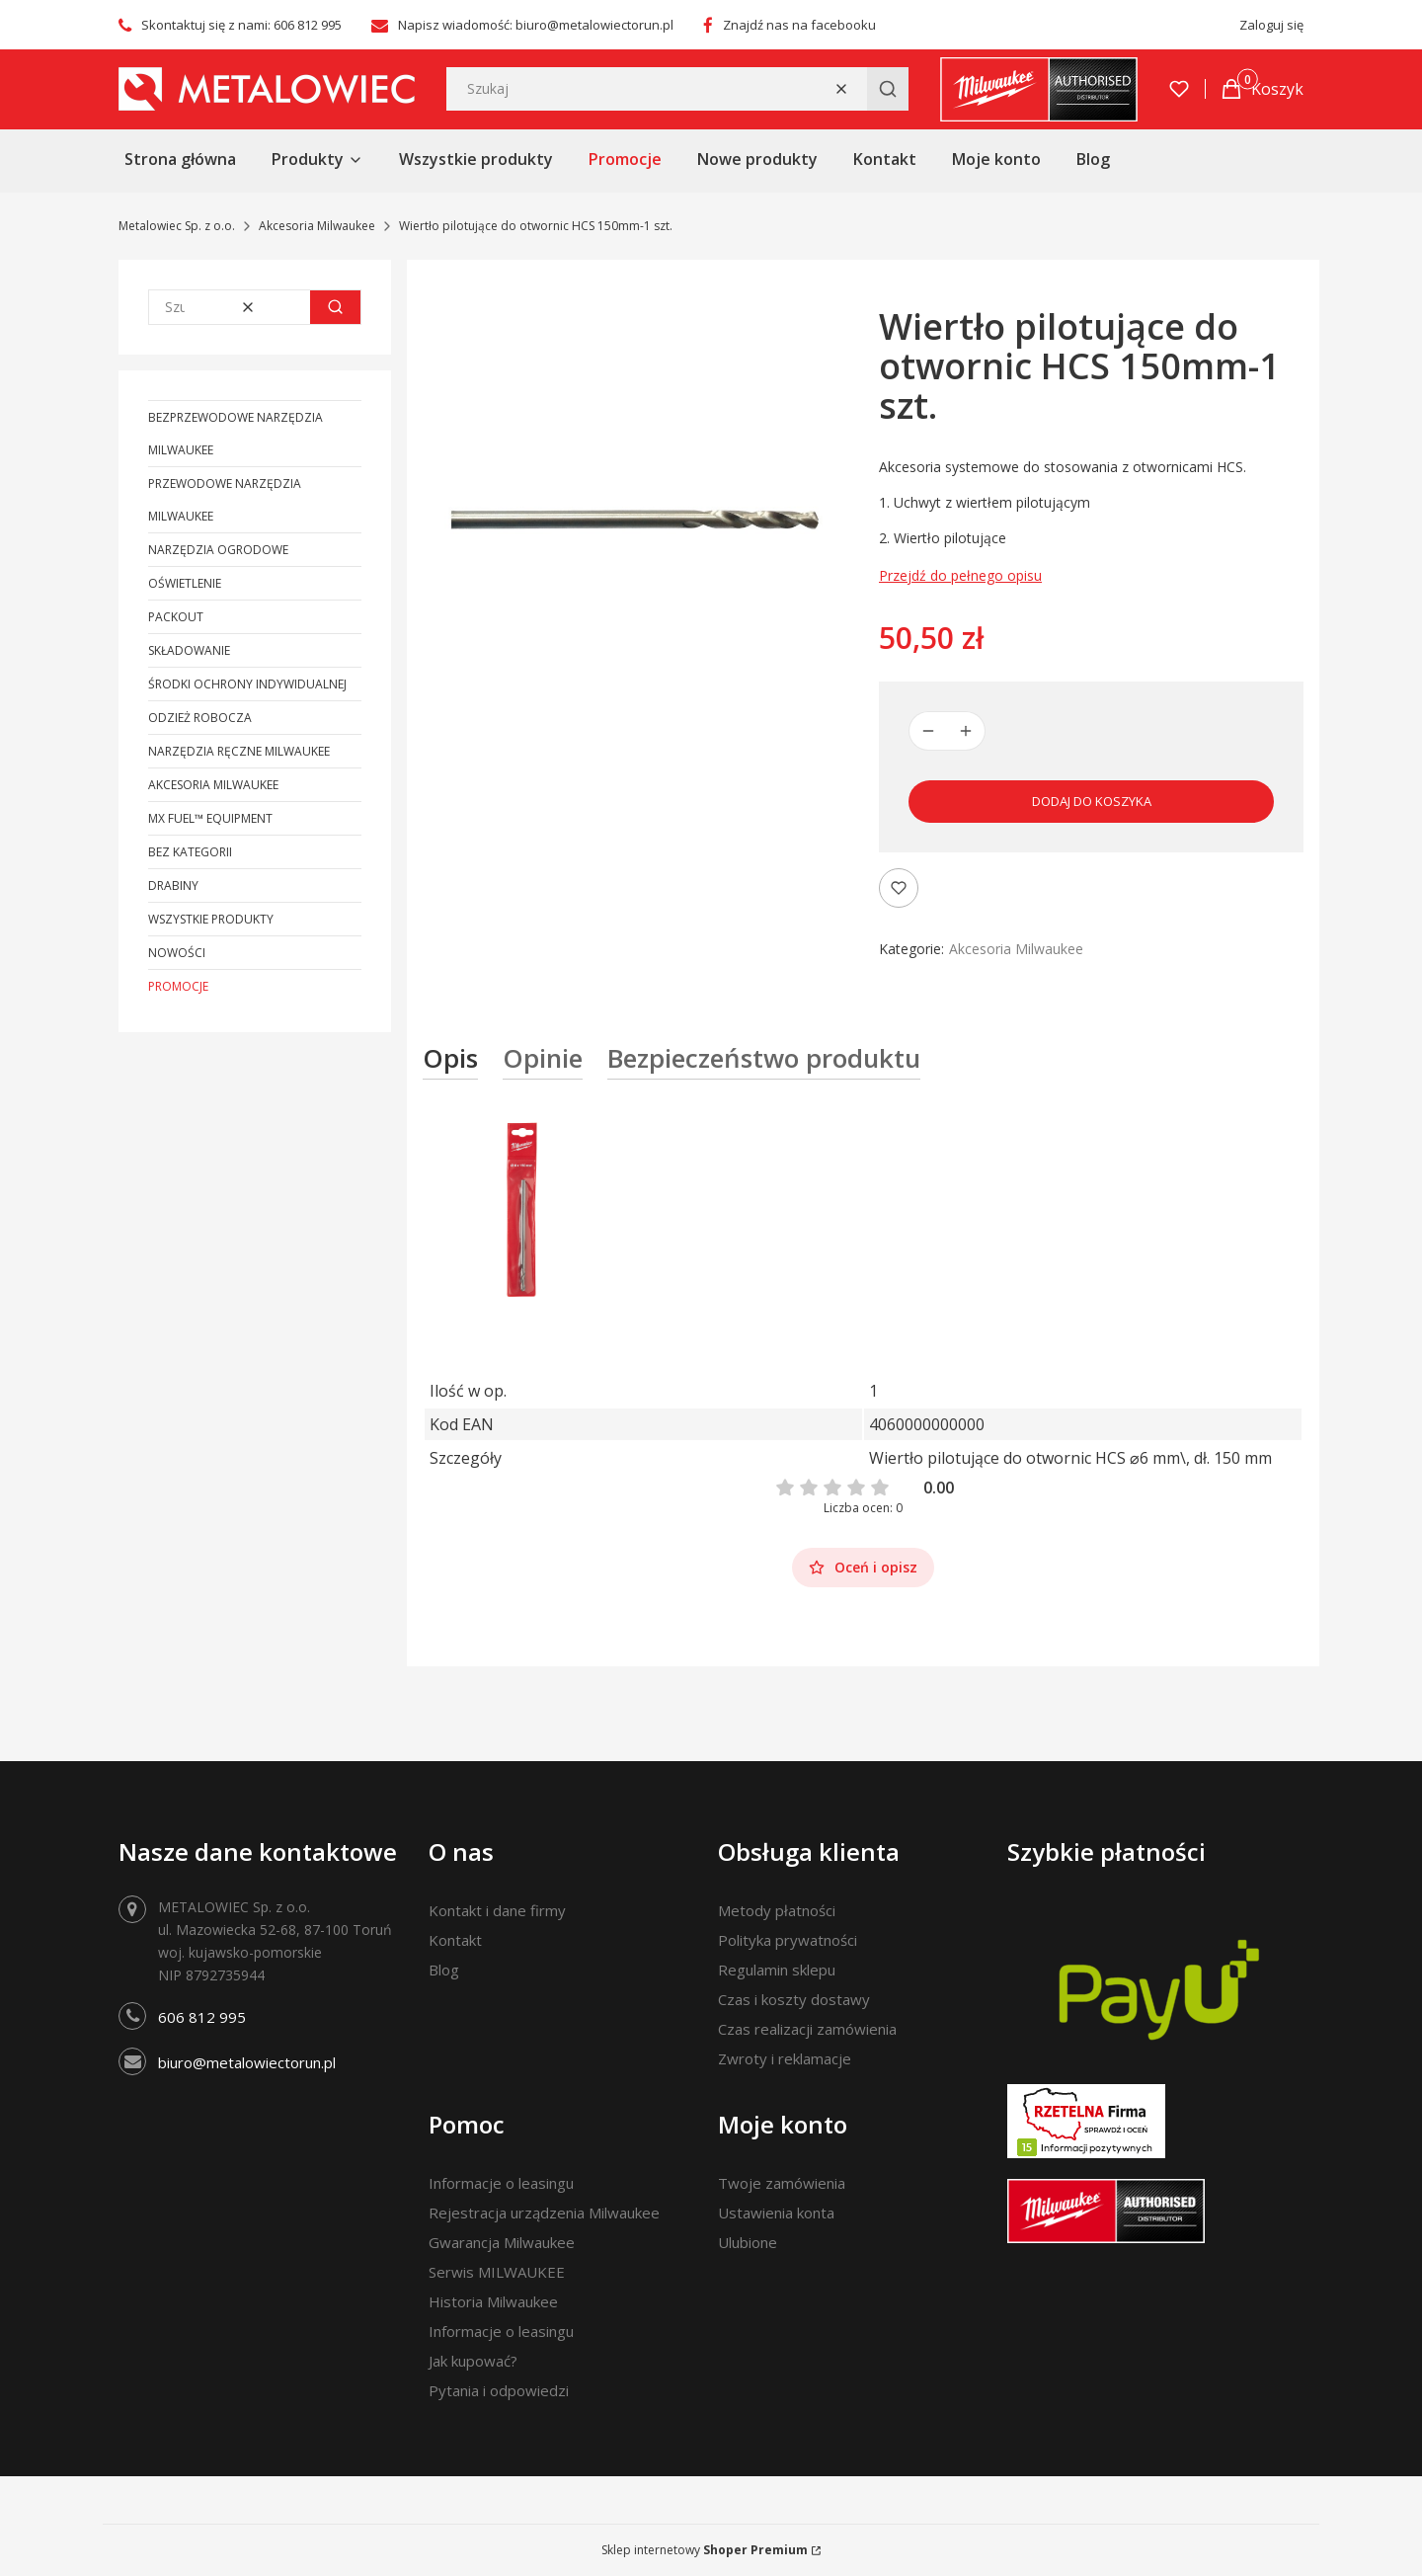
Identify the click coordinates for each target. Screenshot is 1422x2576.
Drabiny (173, 885)
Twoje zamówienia (781, 2183)
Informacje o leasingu (501, 2183)
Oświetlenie (184, 583)
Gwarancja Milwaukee (502, 2242)
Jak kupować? (473, 2361)
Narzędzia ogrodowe (218, 549)
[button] (887, 89)
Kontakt (455, 1940)
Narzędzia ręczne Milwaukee (239, 751)
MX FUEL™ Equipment (210, 818)
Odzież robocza (200, 717)
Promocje (178, 986)
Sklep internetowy (704, 2549)
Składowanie (189, 650)
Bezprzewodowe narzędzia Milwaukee (235, 433)
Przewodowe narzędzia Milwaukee (224, 499)
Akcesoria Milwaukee (317, 225)
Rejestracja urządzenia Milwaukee (544, 2212)
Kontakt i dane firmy (497, 1910)
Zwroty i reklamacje (784, 2058)
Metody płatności (776, 1910)
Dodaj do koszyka (1091, 801)
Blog (444, 1969)
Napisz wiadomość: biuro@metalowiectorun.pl (535, 25)
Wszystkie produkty (211, 919)
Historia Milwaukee (493, 2301)
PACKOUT (175, 616)
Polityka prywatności (787, 1940)
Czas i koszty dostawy (794, 1999)
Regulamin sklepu (776, 1969)
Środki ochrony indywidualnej (247, 684)
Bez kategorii (190, 852)
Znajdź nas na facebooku (799, 25)
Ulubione (747, 2242)
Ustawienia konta (776, 2212)
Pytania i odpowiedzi (499, 2390)
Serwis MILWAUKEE (497, 2272)
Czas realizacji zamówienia (807, 2029)
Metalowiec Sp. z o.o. (176, 225)
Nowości (176, 952)
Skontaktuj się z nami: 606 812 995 (241, 25)
